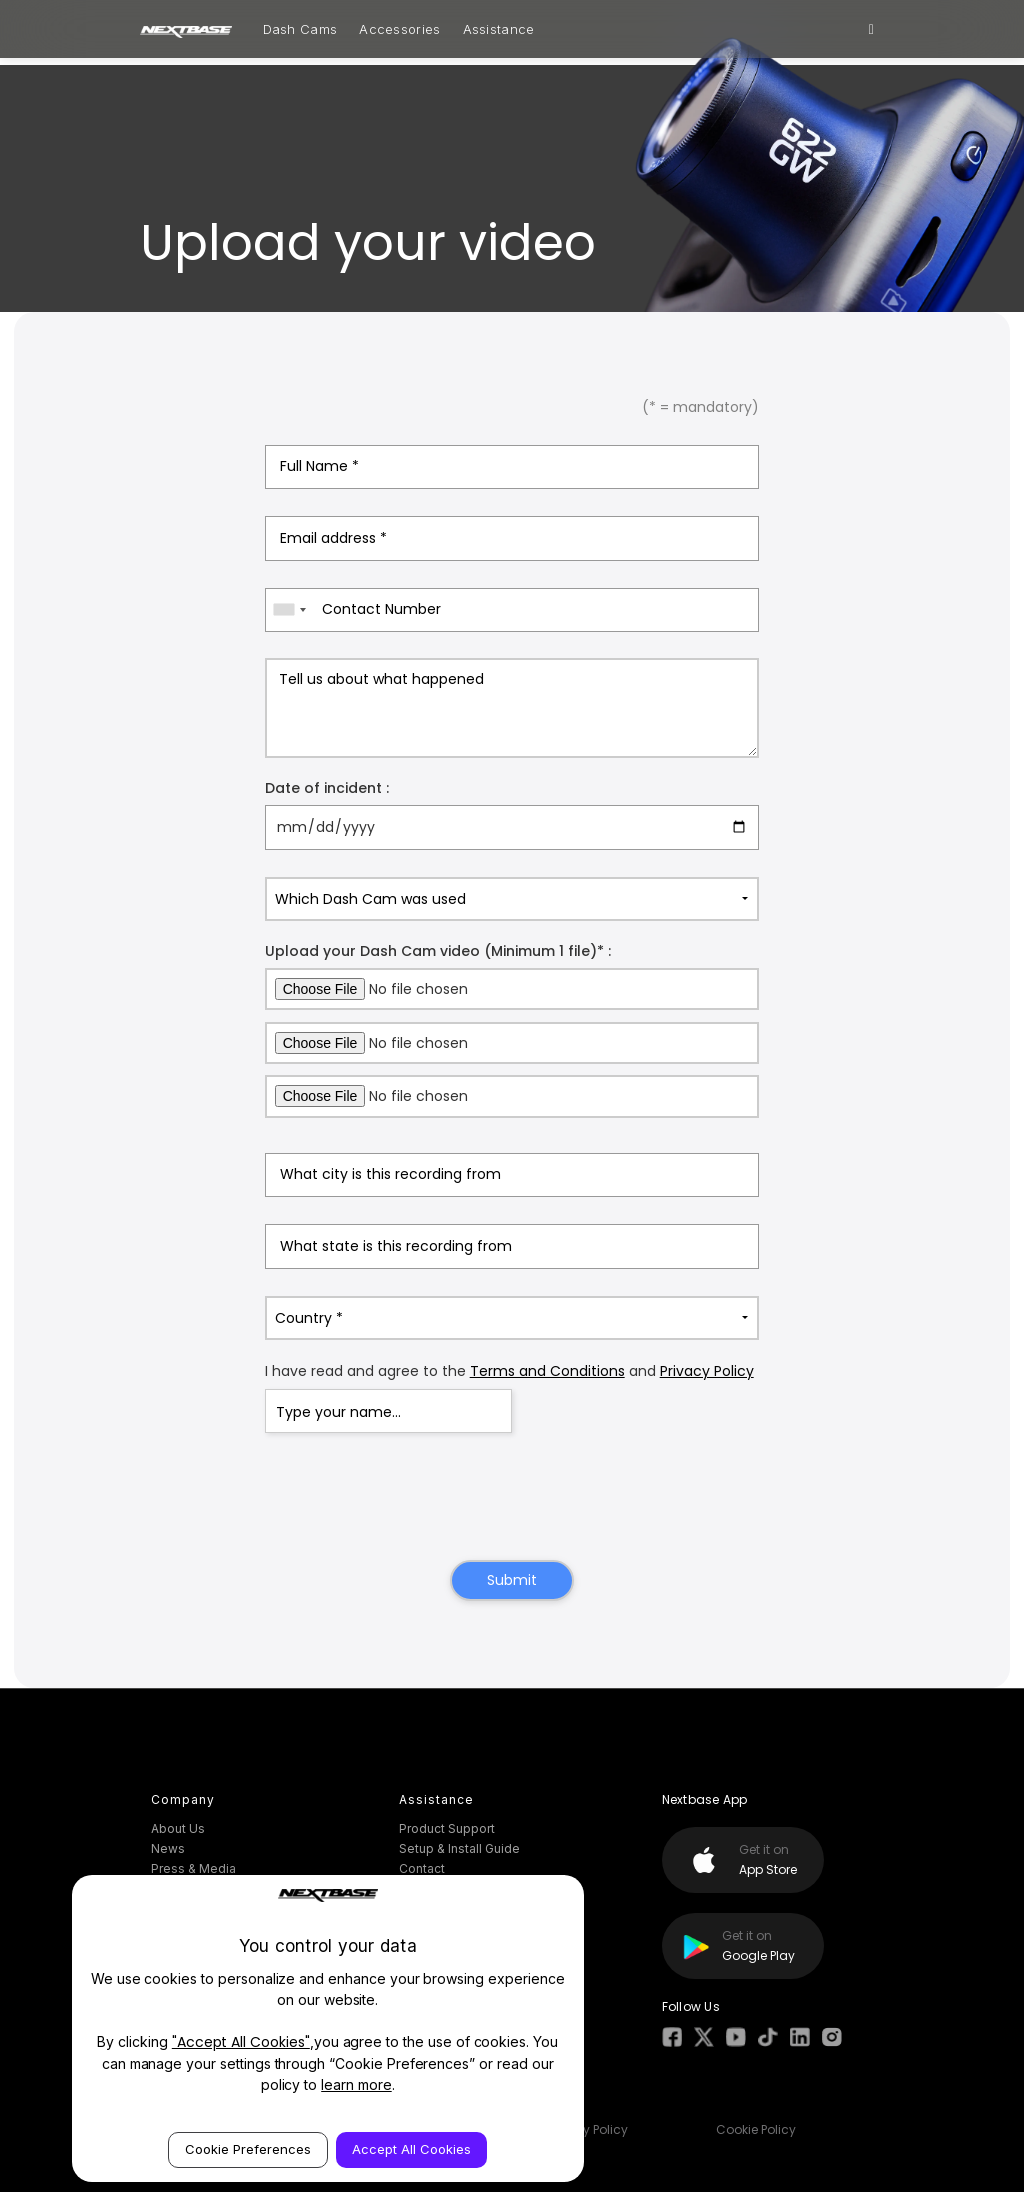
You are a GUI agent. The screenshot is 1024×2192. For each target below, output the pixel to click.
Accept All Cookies (411, 2149)
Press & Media (193, 1868)
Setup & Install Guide (459, 1848)
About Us (178, 1828)
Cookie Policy (756, 2129)
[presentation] (512, 1499)
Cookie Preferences (248, 2149)
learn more (356, 2084)
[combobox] (289, 610)
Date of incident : (327, 788)
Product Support (447, 1828)
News (168, 1848)
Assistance (499, 29)
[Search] (871, 29)
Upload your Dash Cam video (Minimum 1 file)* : (438, 951)
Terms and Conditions (547, 1371)
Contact (422, 1868)
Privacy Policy (707, 1371)
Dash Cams (300, 29)
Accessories (399, 29)
